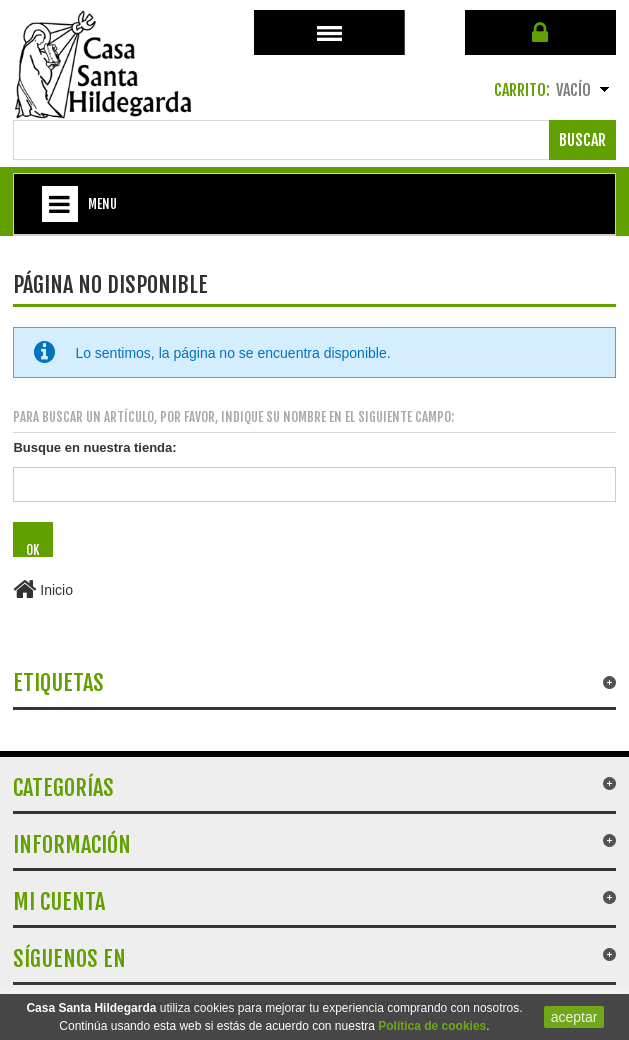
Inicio (43, 590)
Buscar (582, 140)
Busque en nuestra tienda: (94, 447)
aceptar (574, 1017)
